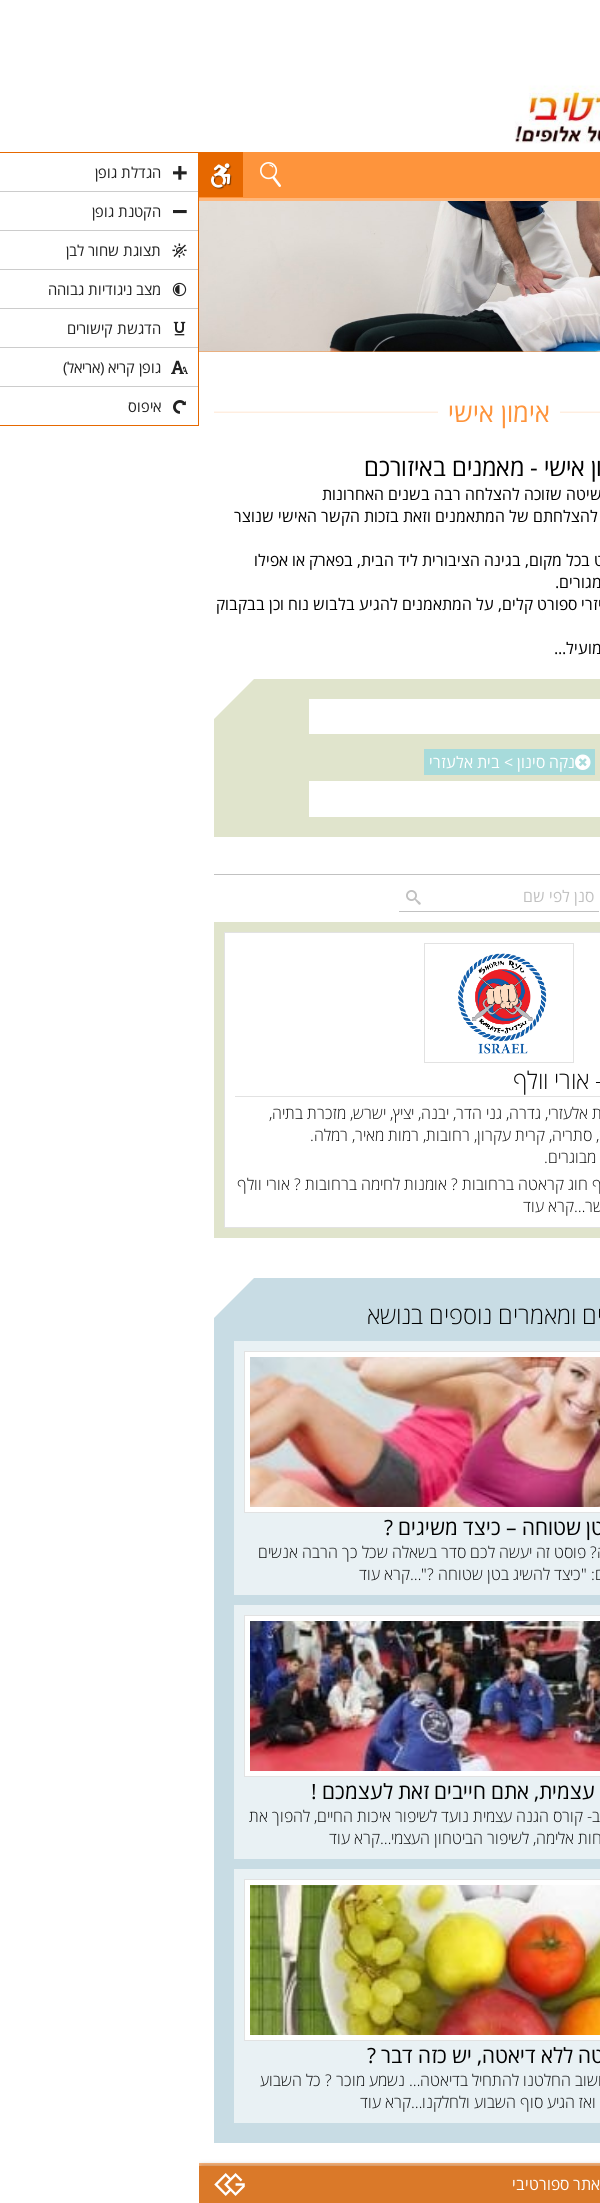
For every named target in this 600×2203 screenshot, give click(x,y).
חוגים (568, 363)
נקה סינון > (303, 762)
